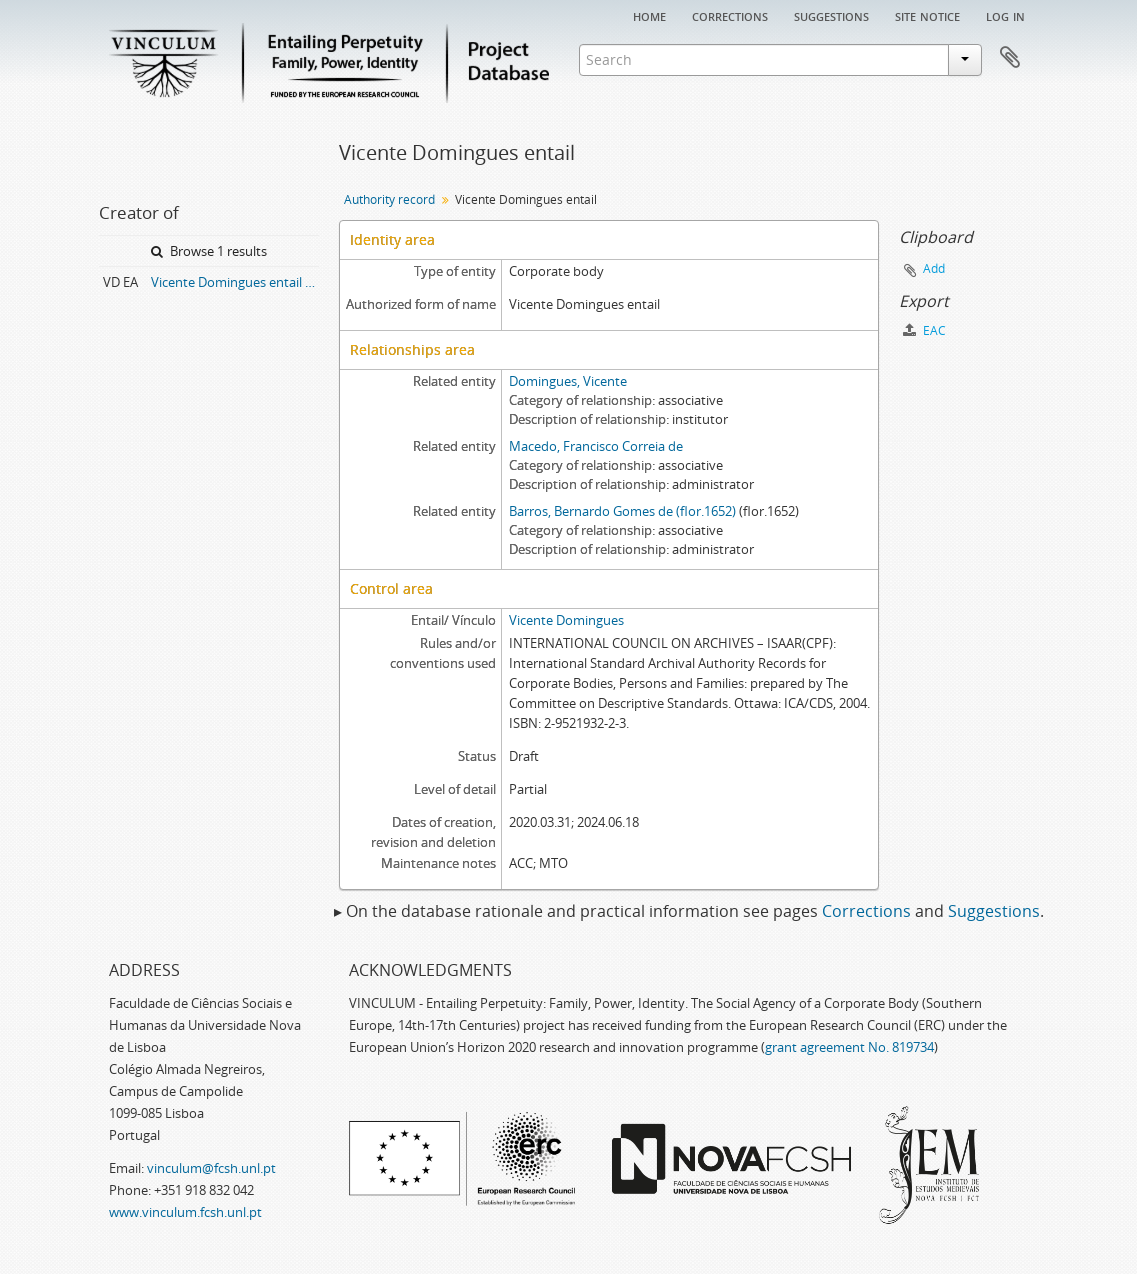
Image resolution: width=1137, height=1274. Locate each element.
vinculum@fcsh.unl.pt (211, 1168)
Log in (1005, 15)
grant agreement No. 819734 (849, 1047)
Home (649, 15)
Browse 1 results (209, 251)
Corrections (730, 15)
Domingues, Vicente (568, 381)
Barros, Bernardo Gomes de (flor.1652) (622, 511)
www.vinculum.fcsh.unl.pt (185, 1212)
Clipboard (1010, 58)
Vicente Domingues (566, 620)
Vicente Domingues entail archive (235, 282)
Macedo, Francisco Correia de (596, 446)
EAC (924, 330)
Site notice (927, 15)
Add (934, 268)
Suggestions (831, 15)
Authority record (389, 199)
